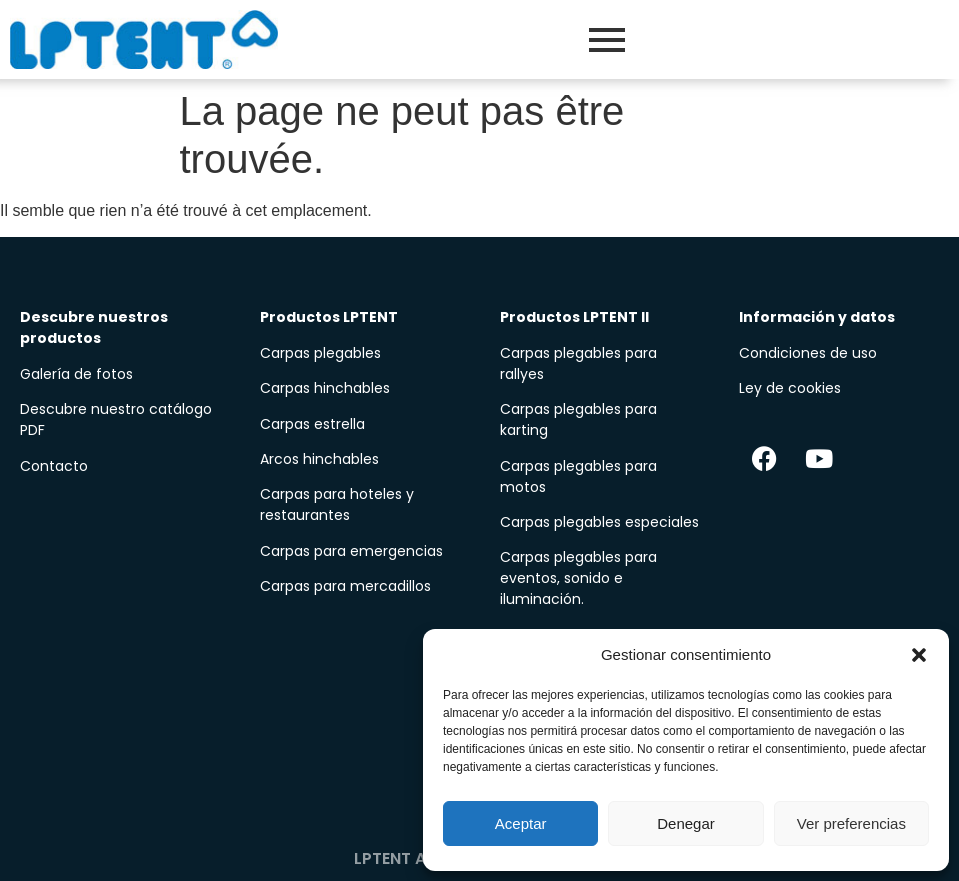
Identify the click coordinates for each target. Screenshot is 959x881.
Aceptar (521, 823)
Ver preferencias (851, 823)
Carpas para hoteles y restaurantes (337, 504)
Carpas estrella (312, 424)
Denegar (686, 823)
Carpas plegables (320, 353)
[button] (919, 655)
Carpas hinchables (325, 388)
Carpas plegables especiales (599, 522)
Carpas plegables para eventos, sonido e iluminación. (578, 578)
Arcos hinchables (319, 459)
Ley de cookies (790, 388)
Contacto (54, 466)
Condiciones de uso (808, 353)
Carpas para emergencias (351, 551)
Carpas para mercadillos (345, 586)
